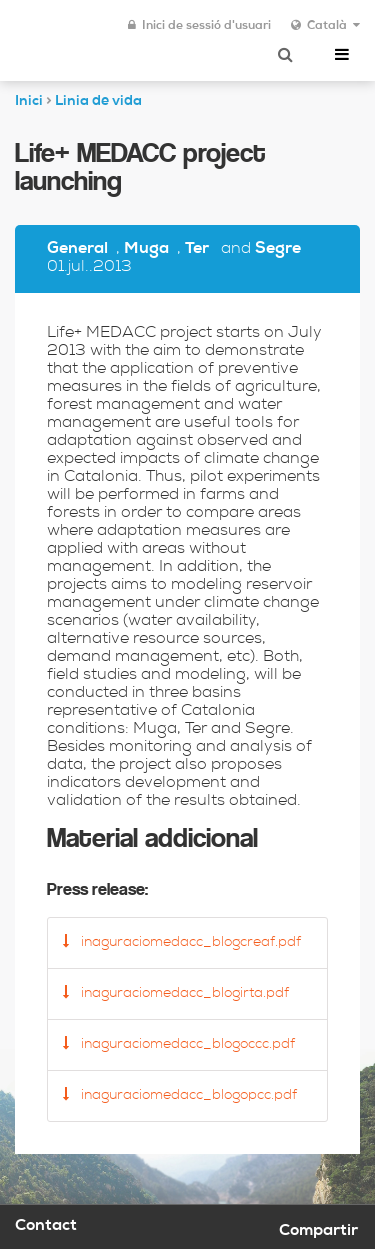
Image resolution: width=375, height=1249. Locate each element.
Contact (46, 1227)
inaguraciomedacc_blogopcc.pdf (180, 1095)
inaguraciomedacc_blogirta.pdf (176, 993)
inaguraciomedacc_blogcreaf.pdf (182, 942)
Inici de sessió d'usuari (199, 26)
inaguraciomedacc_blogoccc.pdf (179, 1044)
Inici (29, 102)
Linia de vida (98, 102)
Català (325, 26)
